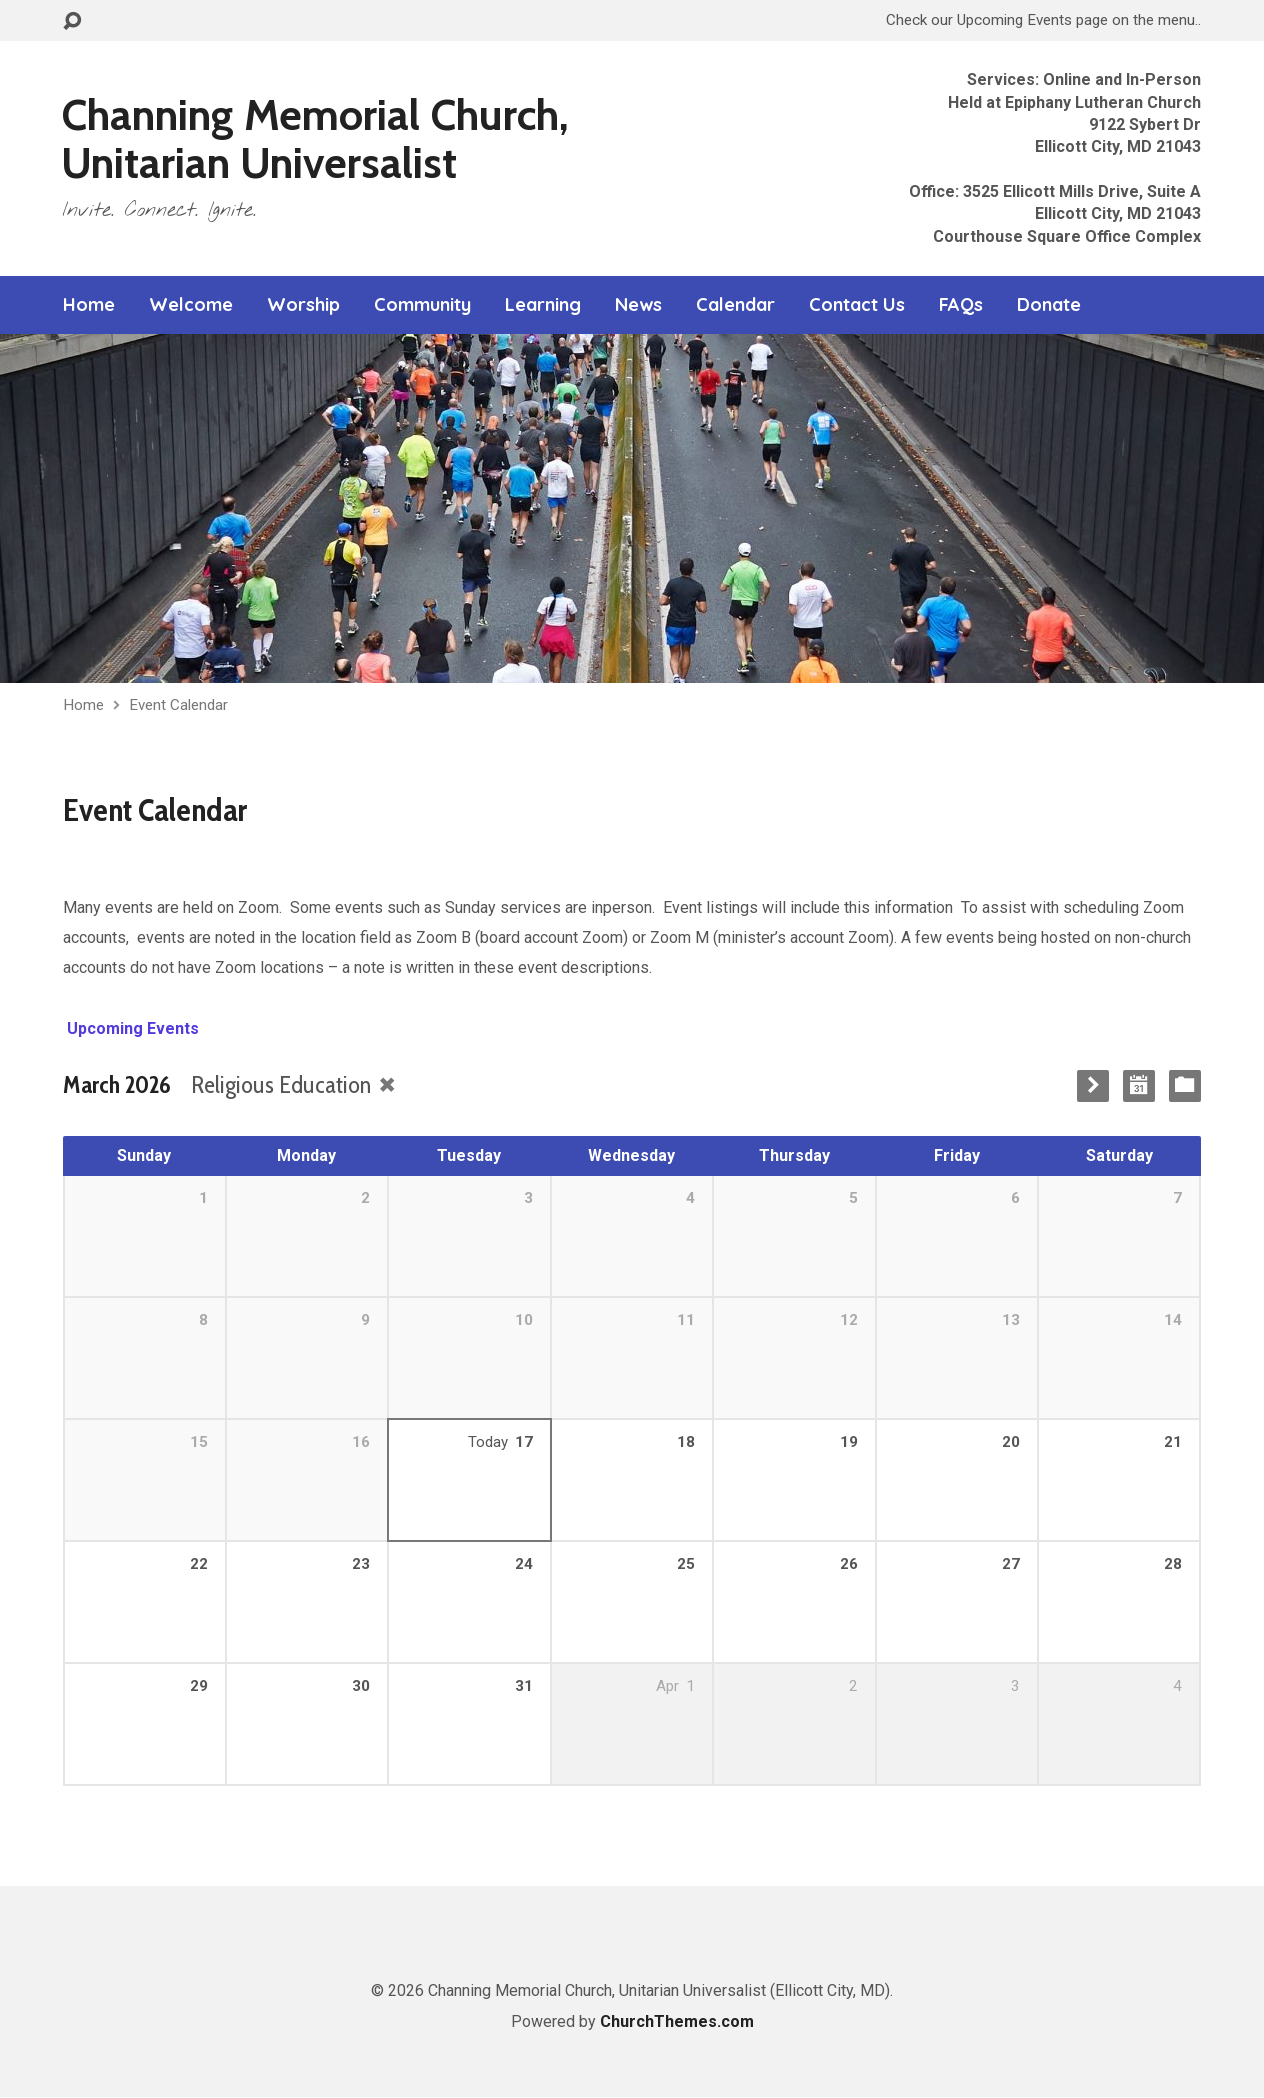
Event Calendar (178, 705)
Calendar (735, 305)
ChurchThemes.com (677, 2021)
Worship (303, 305)
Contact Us (857, 305)
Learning (543, 305)
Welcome (191, 305)
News (638, 305)
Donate (1049, 305)
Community (422, 305)
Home (89, 305)
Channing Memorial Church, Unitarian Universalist (315, 138)
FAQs (961, 305)
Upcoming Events (131, 1028)
